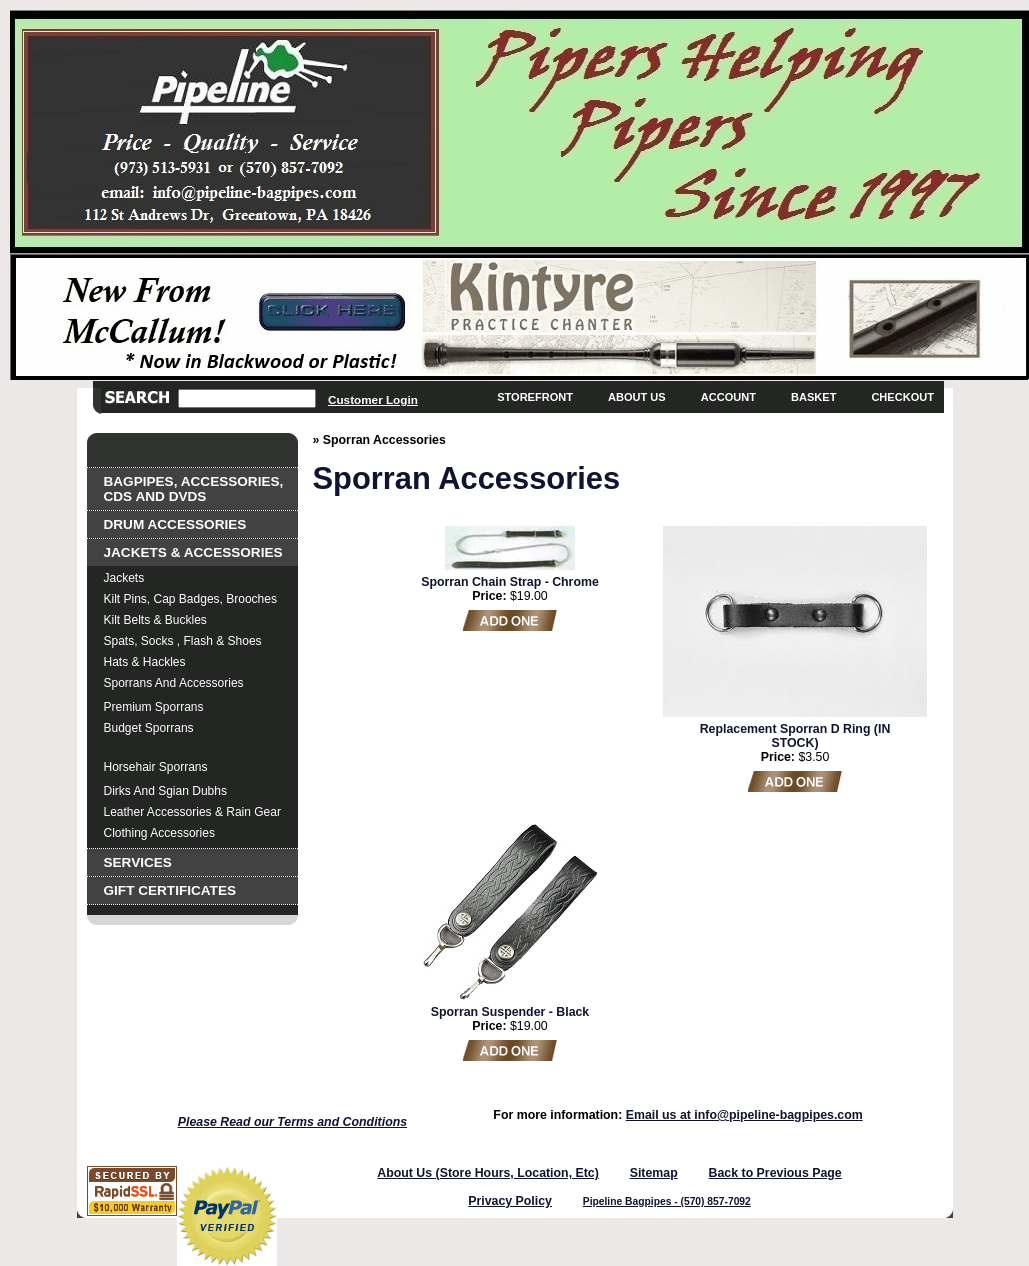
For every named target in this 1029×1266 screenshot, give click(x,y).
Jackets (124, 578)
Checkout (902, 397)
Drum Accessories (175, 524)
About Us (637, 397)
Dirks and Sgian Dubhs (165, 791)
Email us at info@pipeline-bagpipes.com (744, 1115)
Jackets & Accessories (193, 552)
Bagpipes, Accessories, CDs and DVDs (194, 489)
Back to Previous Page (775, 1173)
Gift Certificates (170, 890)
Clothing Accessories (159, 833)
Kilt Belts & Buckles (155, 620)
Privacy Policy (510, 1201)
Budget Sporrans (149, 728)
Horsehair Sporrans (156, 767)
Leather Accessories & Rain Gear (192, 812)
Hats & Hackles (145, 662)
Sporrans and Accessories (174, 683)
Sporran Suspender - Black (510, 1012)
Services (138, 862)
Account (728, 397)
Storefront (535, 397)
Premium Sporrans (154, 707)
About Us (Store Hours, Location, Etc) (488, 1173)
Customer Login (373, 399)
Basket (813, 397)
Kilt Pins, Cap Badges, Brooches (190, 599)
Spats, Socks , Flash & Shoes (183, 641)
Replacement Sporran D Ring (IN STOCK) (795, 736)
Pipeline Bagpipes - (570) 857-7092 (667, 1201)
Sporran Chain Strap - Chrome (510, 582)
